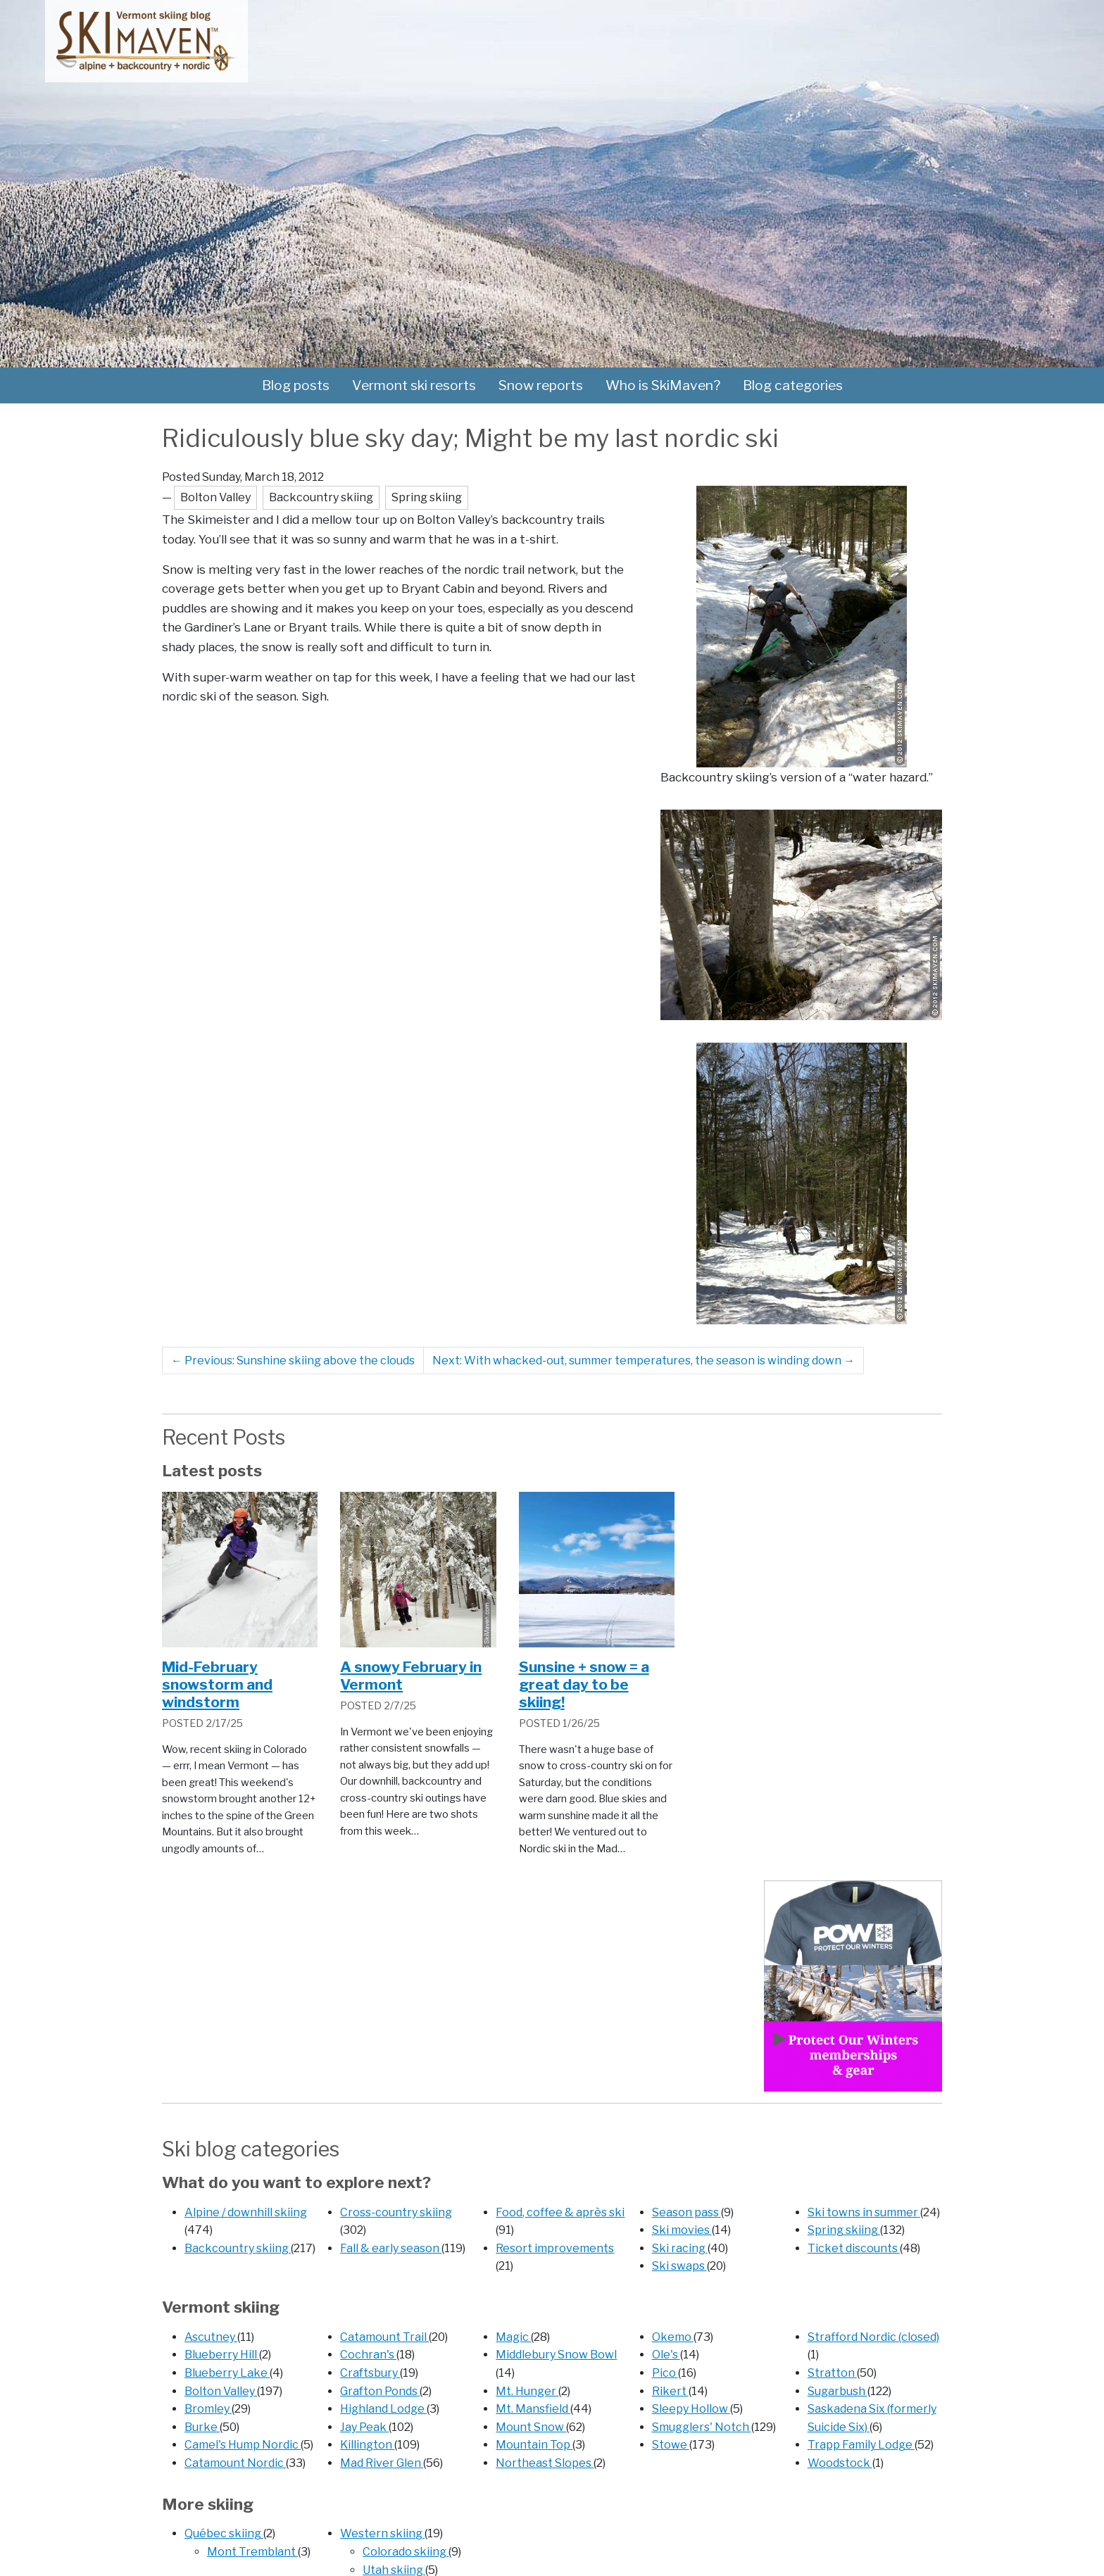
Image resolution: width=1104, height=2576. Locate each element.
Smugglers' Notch (701, 2427)
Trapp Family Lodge (861, 2444)
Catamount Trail (384, 2337)
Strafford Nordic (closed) (873, 2337)
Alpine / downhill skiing (245, 2212)
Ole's (666, 2354)
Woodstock (840, 2463)
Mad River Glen (381, 2463)
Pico (665, 2373)
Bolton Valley (220, 2391)
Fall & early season (390, 2248)
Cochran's (368, 2354)
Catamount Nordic (235, 2463)
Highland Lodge (383, 2408)
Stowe (670, 2444)
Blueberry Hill (221, 2354)
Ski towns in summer (864, 2212)
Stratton (832, 2373)
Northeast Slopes (545, 2463)
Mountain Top (534, 2444)
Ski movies (682, 2230)
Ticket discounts (854, 2248)
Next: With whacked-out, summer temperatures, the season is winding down (643, 1360)
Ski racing (680, 2248)
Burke (202, 2427)
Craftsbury (370, 2373)
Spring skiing (844, 2230)
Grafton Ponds (380, 2391)
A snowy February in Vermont (411, 1675)
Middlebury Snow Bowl (556, 2354)
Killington (367, 2444)
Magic (513, 2337)
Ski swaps (679, 2266)
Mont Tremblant (252, 2551)
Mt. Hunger (527, 2391)
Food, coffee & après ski (560, 2212)
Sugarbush (837, 2391)
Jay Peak (364, 2427)
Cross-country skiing (396, 2212)
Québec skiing (223, 2533)
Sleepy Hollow (691, 2408)
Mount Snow (531, 2427)
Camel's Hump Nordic (242, 2444)
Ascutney (210, 2337)
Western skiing (382, 2533)
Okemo (673, 2337)
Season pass (686, 2212)
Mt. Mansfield (533, 2408)
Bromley (208, 2408)
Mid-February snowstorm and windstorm (217, 1684)
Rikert (670, 2391)
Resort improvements (555, 2248)
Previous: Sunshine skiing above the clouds (293, 1360)
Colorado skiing (405, 2551)
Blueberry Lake (227, 2373)
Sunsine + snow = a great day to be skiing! (584, 1684)
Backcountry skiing (237, 2248)
